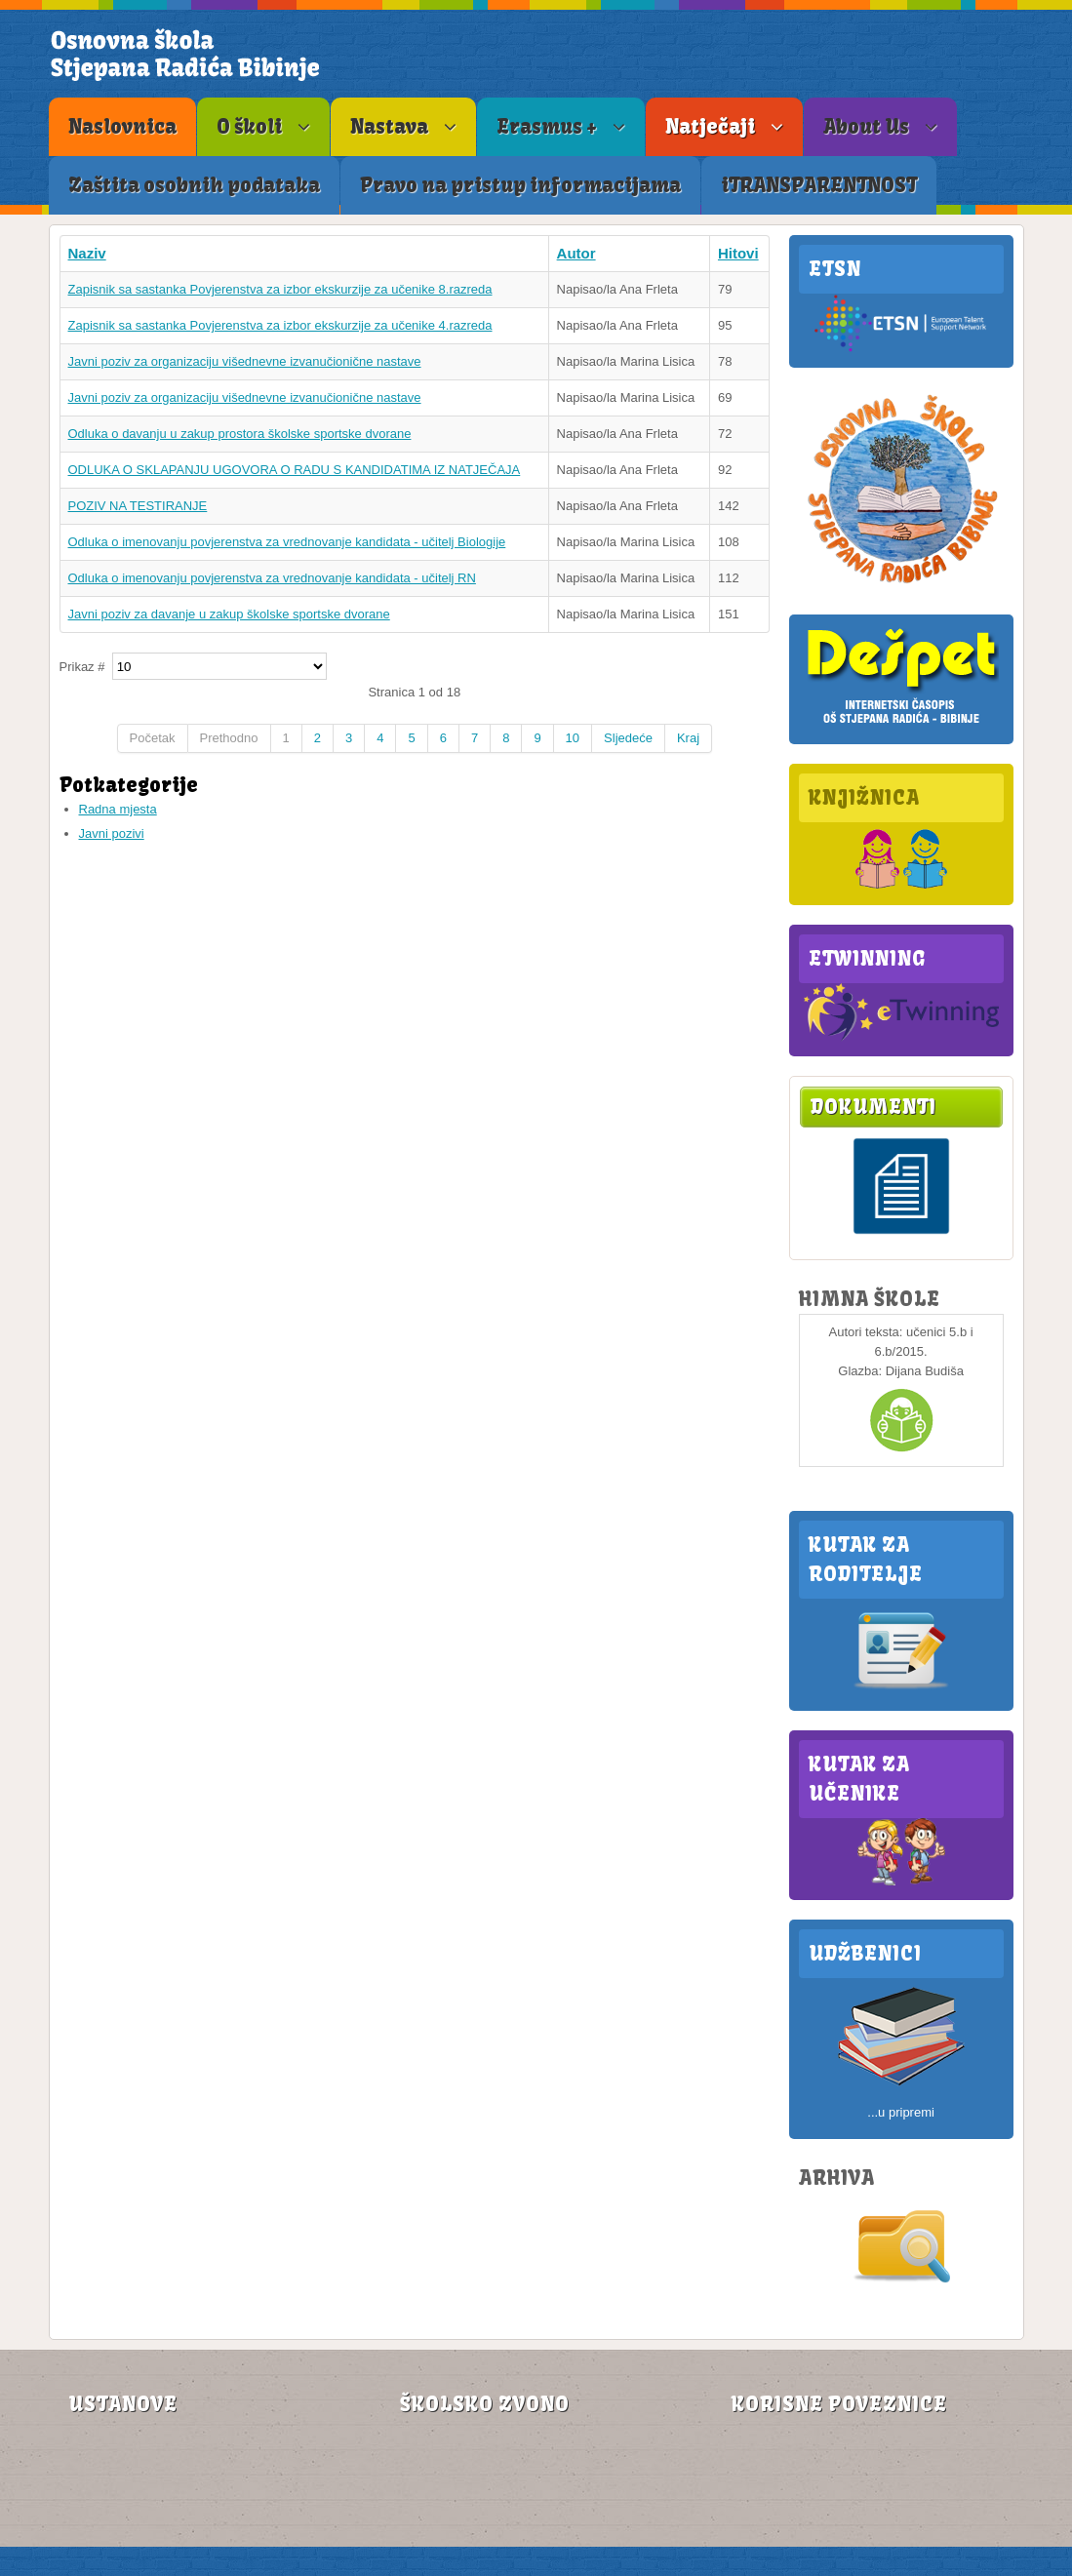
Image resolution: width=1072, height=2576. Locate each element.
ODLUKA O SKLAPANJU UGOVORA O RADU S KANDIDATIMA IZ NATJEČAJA (294, 469)
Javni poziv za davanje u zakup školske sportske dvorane (229, 614)
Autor (576, 253)
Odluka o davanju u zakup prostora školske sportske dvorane (240, 433)
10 (572, 738)
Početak (153, 738)
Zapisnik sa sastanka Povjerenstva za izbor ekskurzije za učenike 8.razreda (280, 289)
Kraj (688, 738)
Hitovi (738, 253)
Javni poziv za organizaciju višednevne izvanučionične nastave (244, 361)
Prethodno (229, 738)
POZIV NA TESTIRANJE (138, 505)
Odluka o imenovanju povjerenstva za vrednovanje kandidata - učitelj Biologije (287, 542)
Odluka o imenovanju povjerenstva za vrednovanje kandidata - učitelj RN (272, 578)
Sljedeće (628, 738)
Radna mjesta (118, 809)
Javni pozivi (111, 833)
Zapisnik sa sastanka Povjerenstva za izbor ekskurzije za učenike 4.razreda (280, 325)
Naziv (87, 253)
